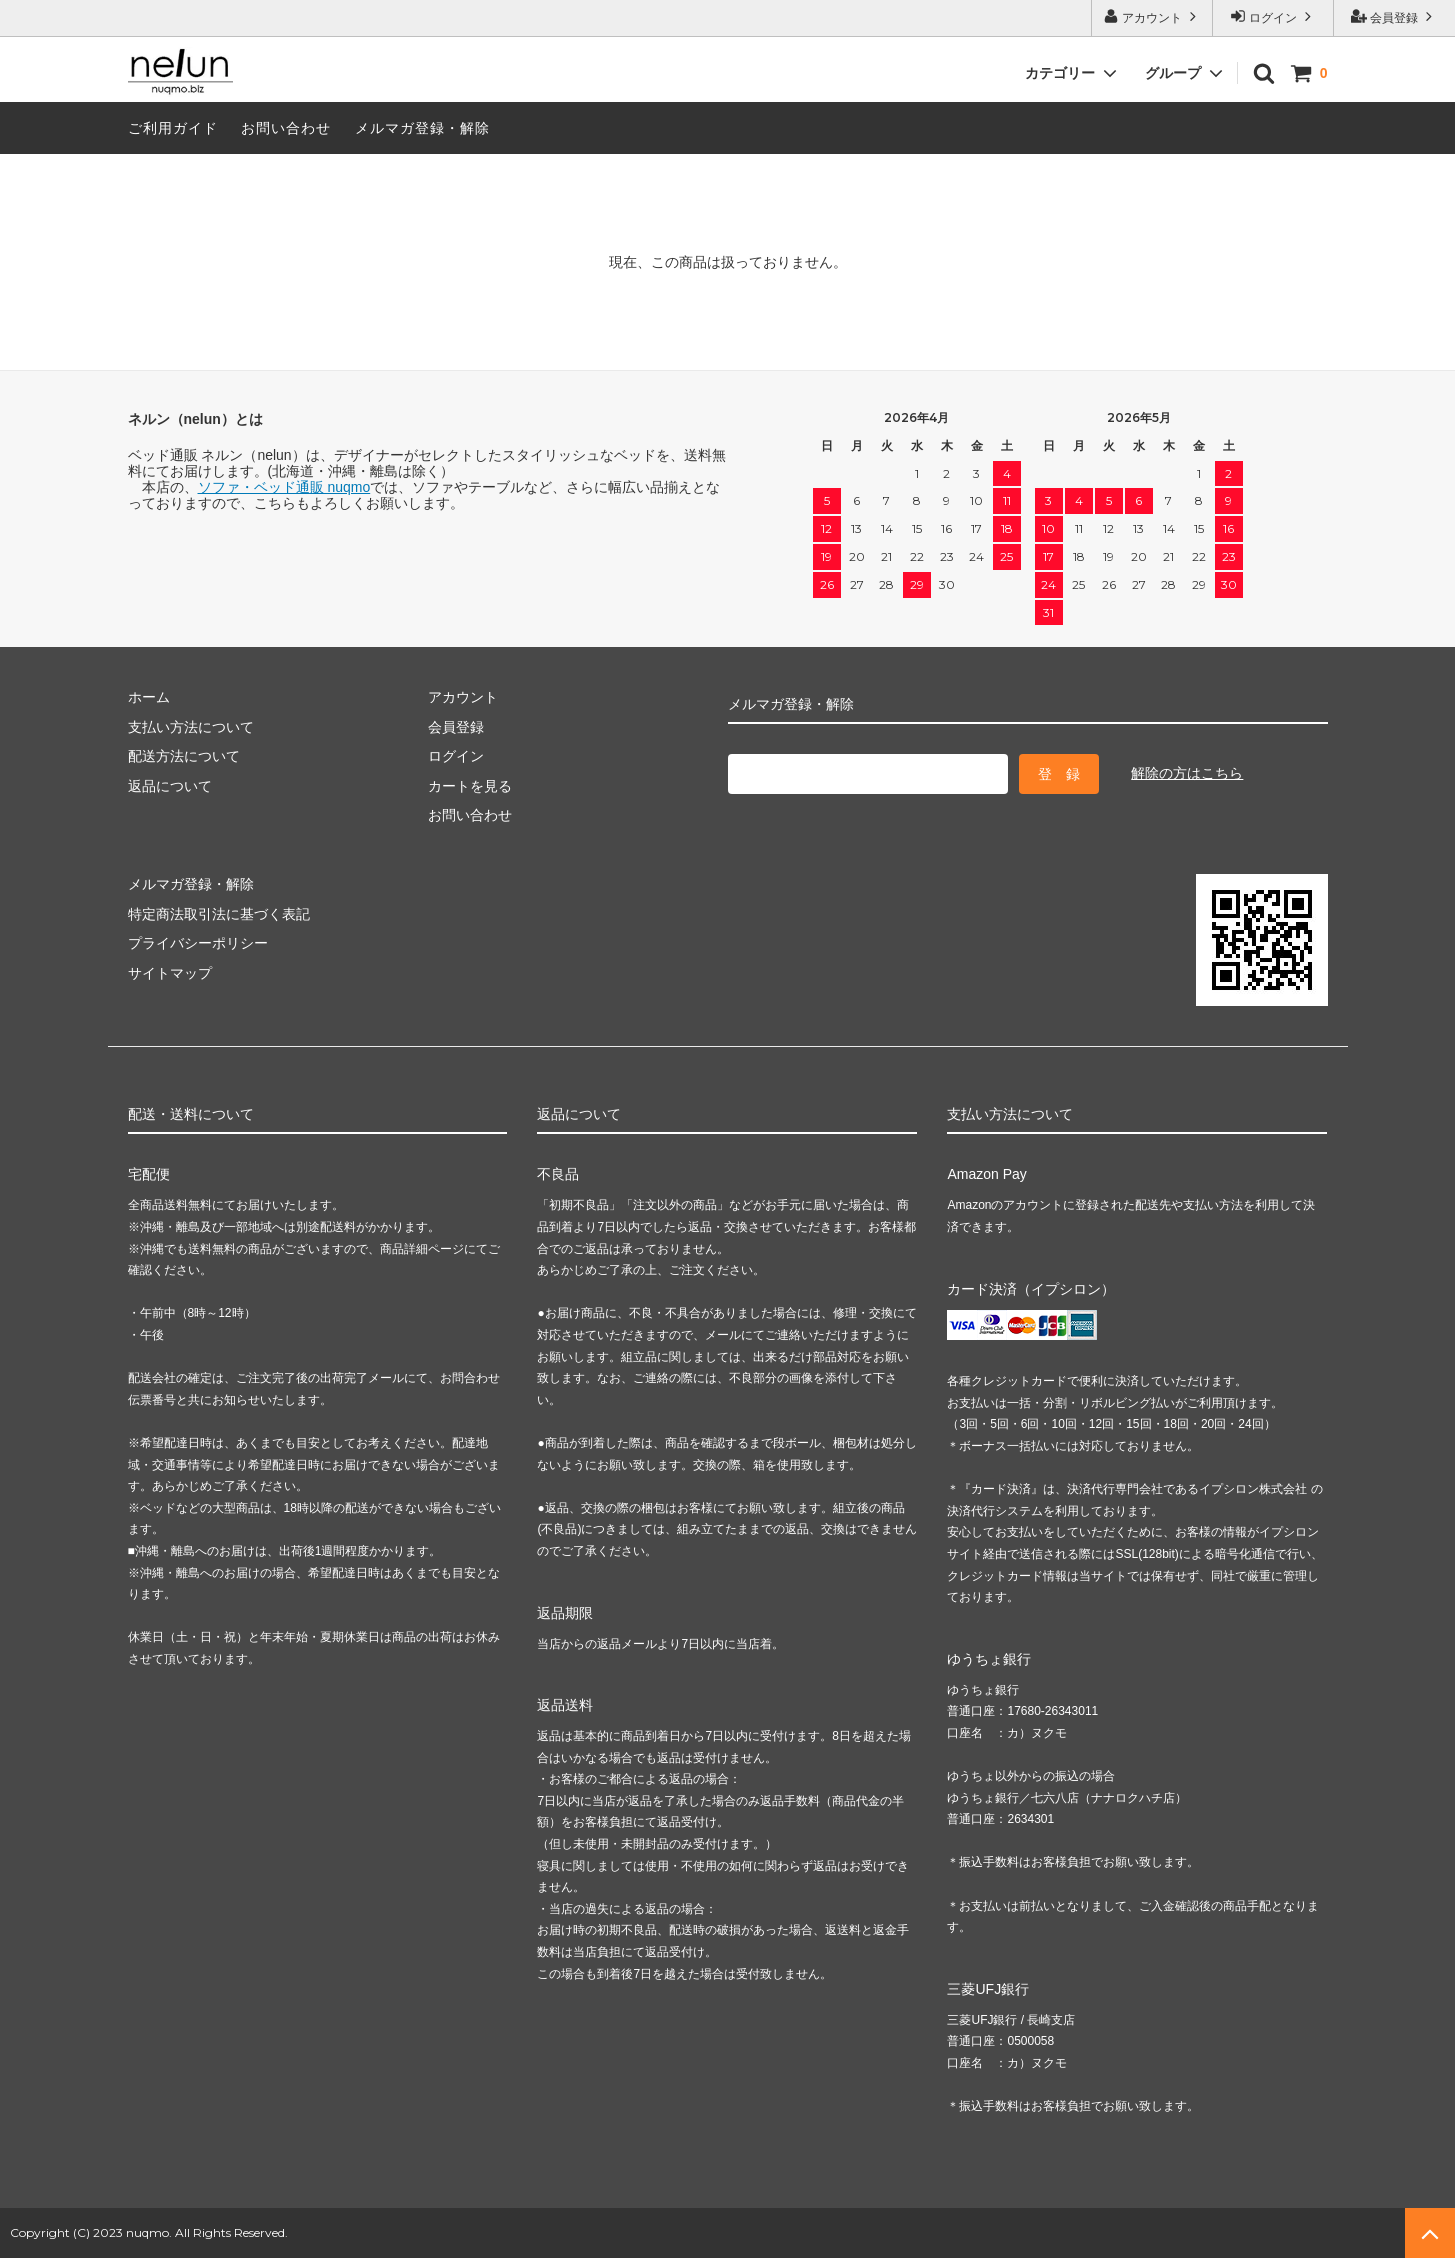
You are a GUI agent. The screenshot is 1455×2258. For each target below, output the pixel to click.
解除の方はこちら (1187, 773)
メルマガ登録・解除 (422, 128)
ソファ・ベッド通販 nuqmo (284, 487)
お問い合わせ (286, 128)
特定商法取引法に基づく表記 (219, 914)
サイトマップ (170, 973)
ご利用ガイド (173, 128)
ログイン (1273, 16)
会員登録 (1394, 16)
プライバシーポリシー (198, 943)
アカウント (1152, 16)
